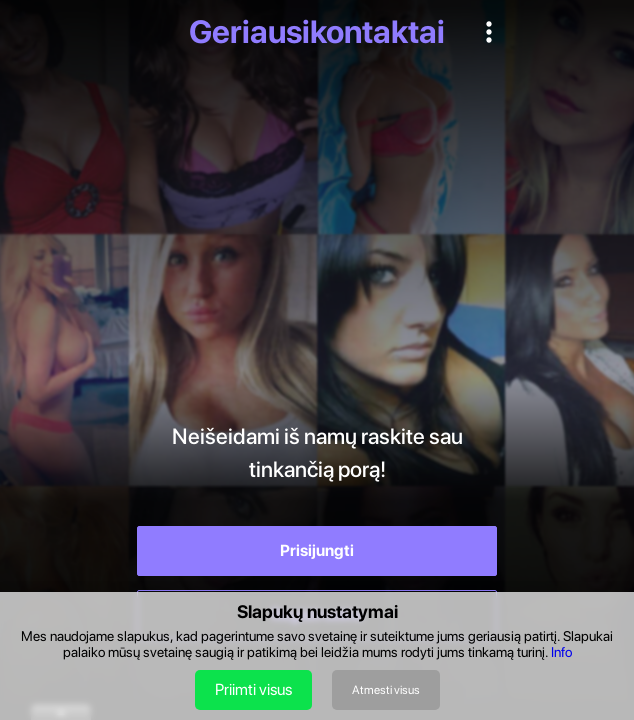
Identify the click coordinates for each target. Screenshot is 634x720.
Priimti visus (253, 689)
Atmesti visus (386, 690)
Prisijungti (317, 550)
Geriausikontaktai (317, 32)
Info (561, 652)
